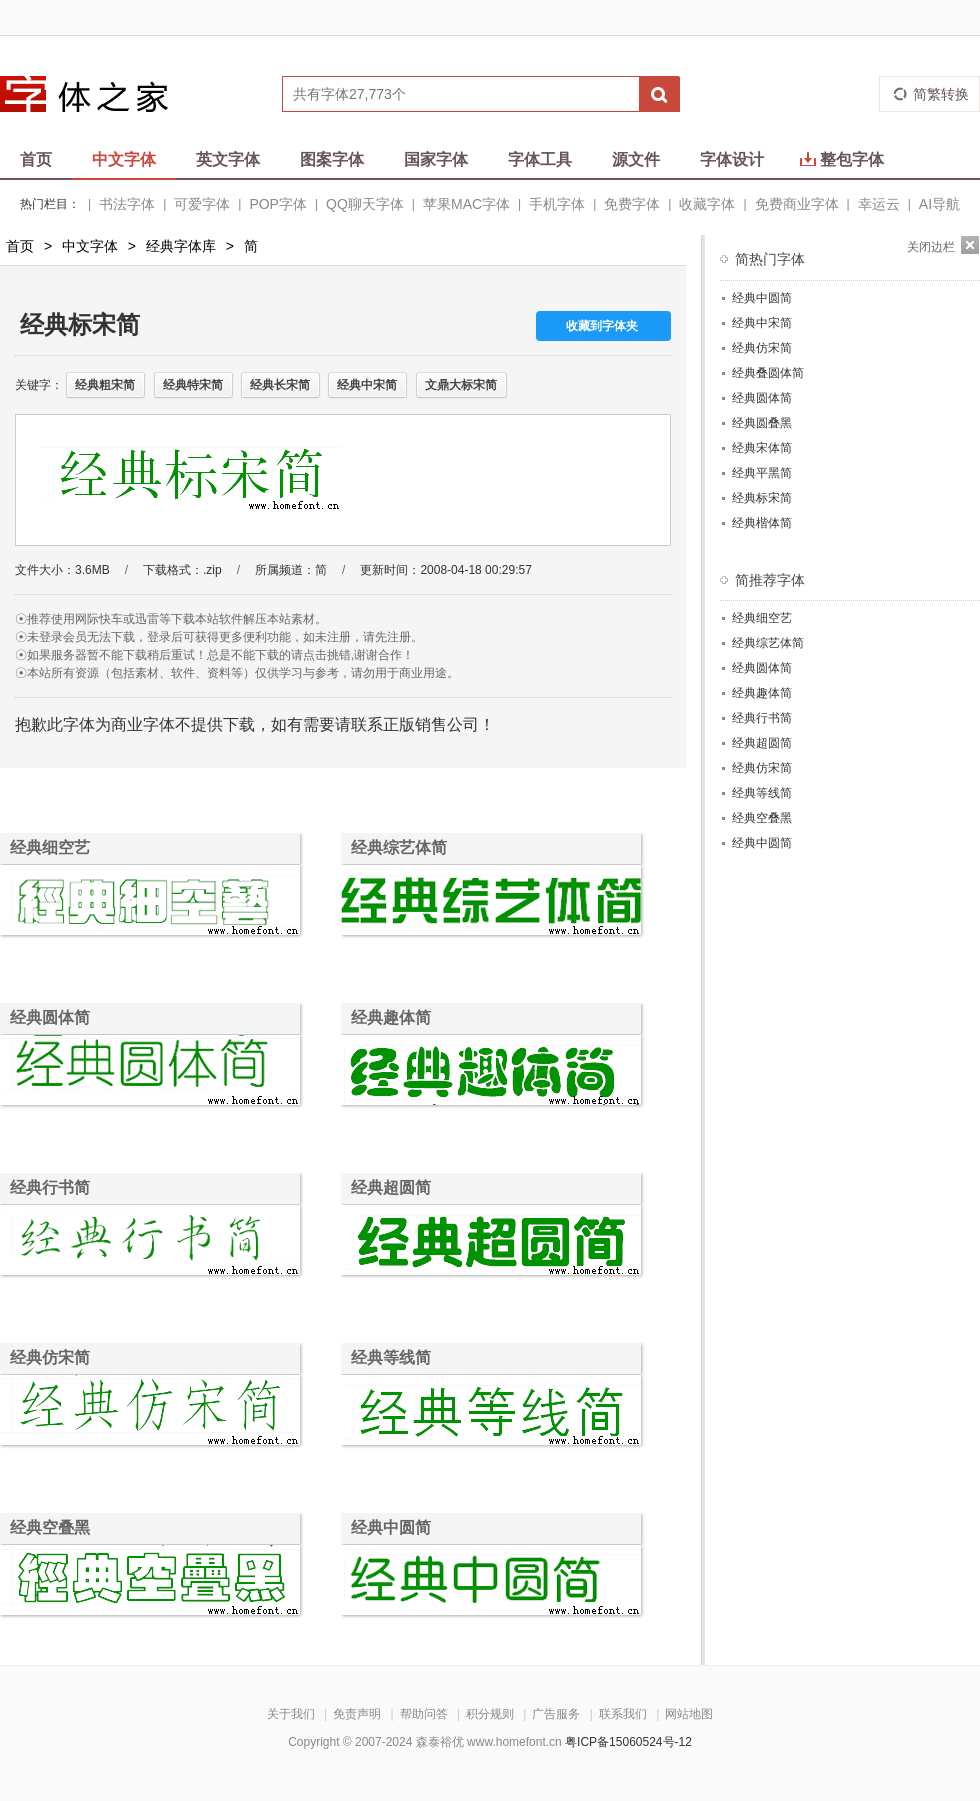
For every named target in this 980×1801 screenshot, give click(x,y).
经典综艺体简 (399, 847)
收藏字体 (707, 204)
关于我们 (291, 1714)
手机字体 (557, 204)
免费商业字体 (797, 204)
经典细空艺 (50, 847)
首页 (36, 159)
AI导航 (939, 204)
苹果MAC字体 (466, 204)
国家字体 (436, 159)
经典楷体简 (762, 523)
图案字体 (332, 159)
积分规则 (490, 1714)
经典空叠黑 (50, 1527)
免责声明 (357, 1714)
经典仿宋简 (50, 1357)
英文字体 (228, 159)
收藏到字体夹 (602, 326)
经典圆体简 (50, 1017)
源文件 (636, 159)
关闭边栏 (931, 247)
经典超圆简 (391, 1187)
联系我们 (623, 1714)
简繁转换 (941, 94)
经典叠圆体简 (768, 373)
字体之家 (97, 94)
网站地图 (689, 1714)
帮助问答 (424, 1714)
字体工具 (540, 159)
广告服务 (556, 1714)
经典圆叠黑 (762, 423)
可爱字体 (202, 204)
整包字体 (842, 159)
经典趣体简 (391, 1017)
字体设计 (732, 159)
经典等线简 (391, 1357)
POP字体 (278, 204)
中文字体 (124, 159)
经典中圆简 (391, 1527)
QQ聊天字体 (365, 204)
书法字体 (127, 204)
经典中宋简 (762, 323)
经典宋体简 (762, 448)
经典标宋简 (762, 498)
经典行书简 (50, 1187)
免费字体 (632, 204)
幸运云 (879, 204)
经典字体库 (181, 246)
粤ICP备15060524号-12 (628, 1742)
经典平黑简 (762, 473)
